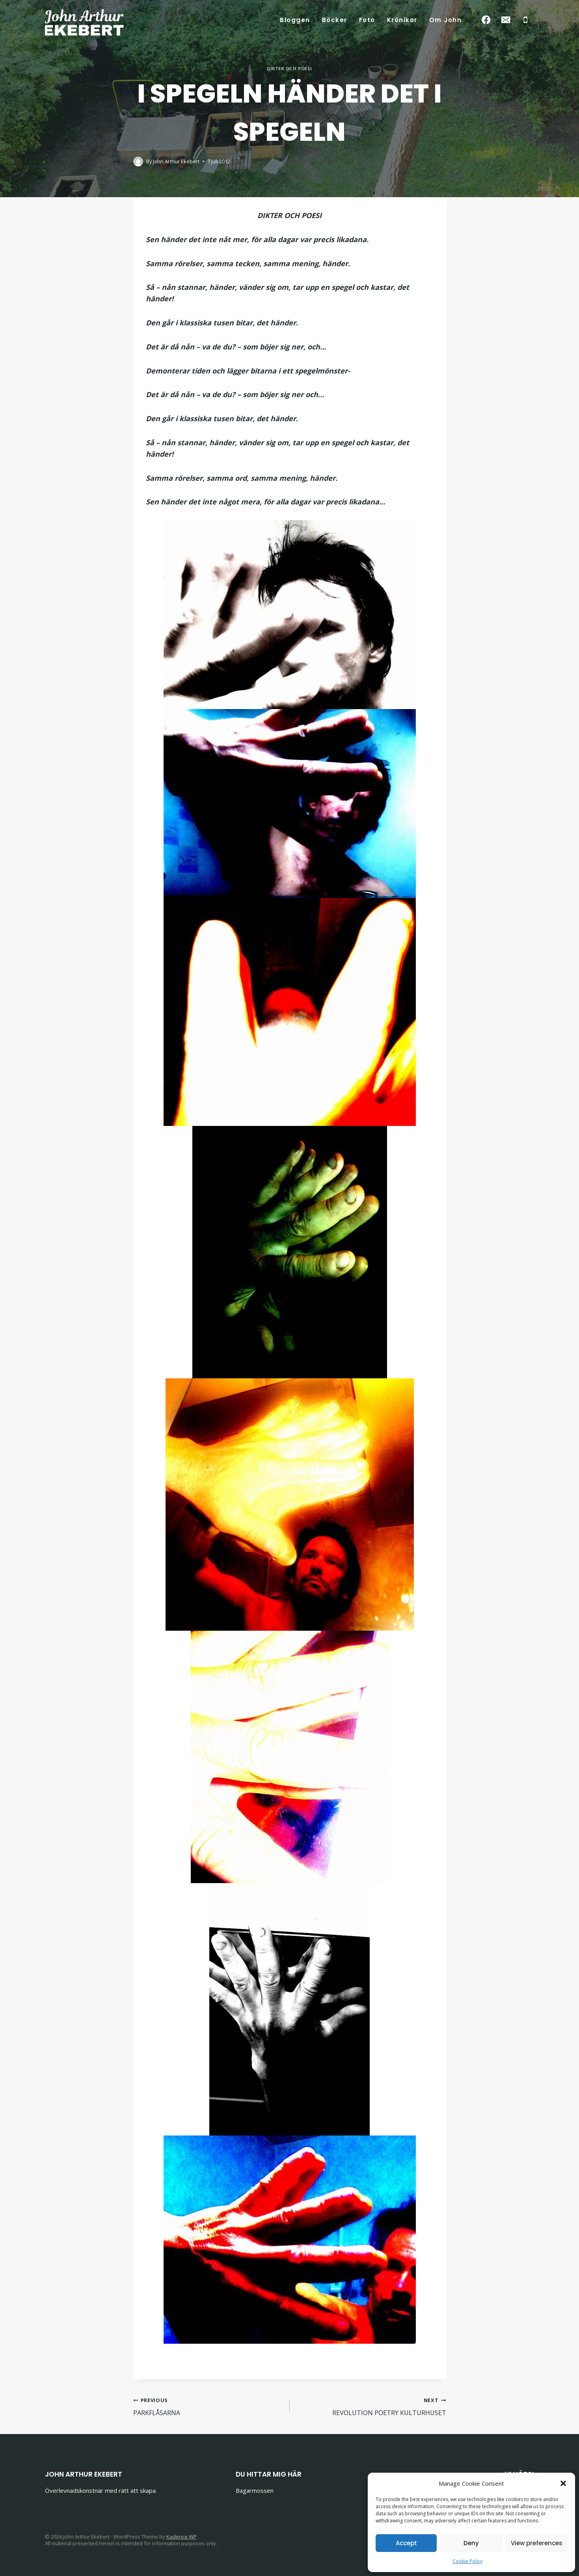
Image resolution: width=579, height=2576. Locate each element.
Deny (471, 2543)
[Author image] (138, 161)
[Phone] (525, 20)
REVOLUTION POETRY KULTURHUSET (371, 2406)
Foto (367, 20)
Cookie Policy (467, 2561)
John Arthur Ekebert (176, 161)
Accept (406, 2543)
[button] (563, 2483)
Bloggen (295, 20)
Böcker (334, 20)
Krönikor (402, 20)
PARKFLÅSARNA (208, 2406)
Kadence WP (181, 2536)
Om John (445, 20)
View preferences (536, 2543)
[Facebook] (486, 20)
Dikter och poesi (289, 68)
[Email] (506, 20)
